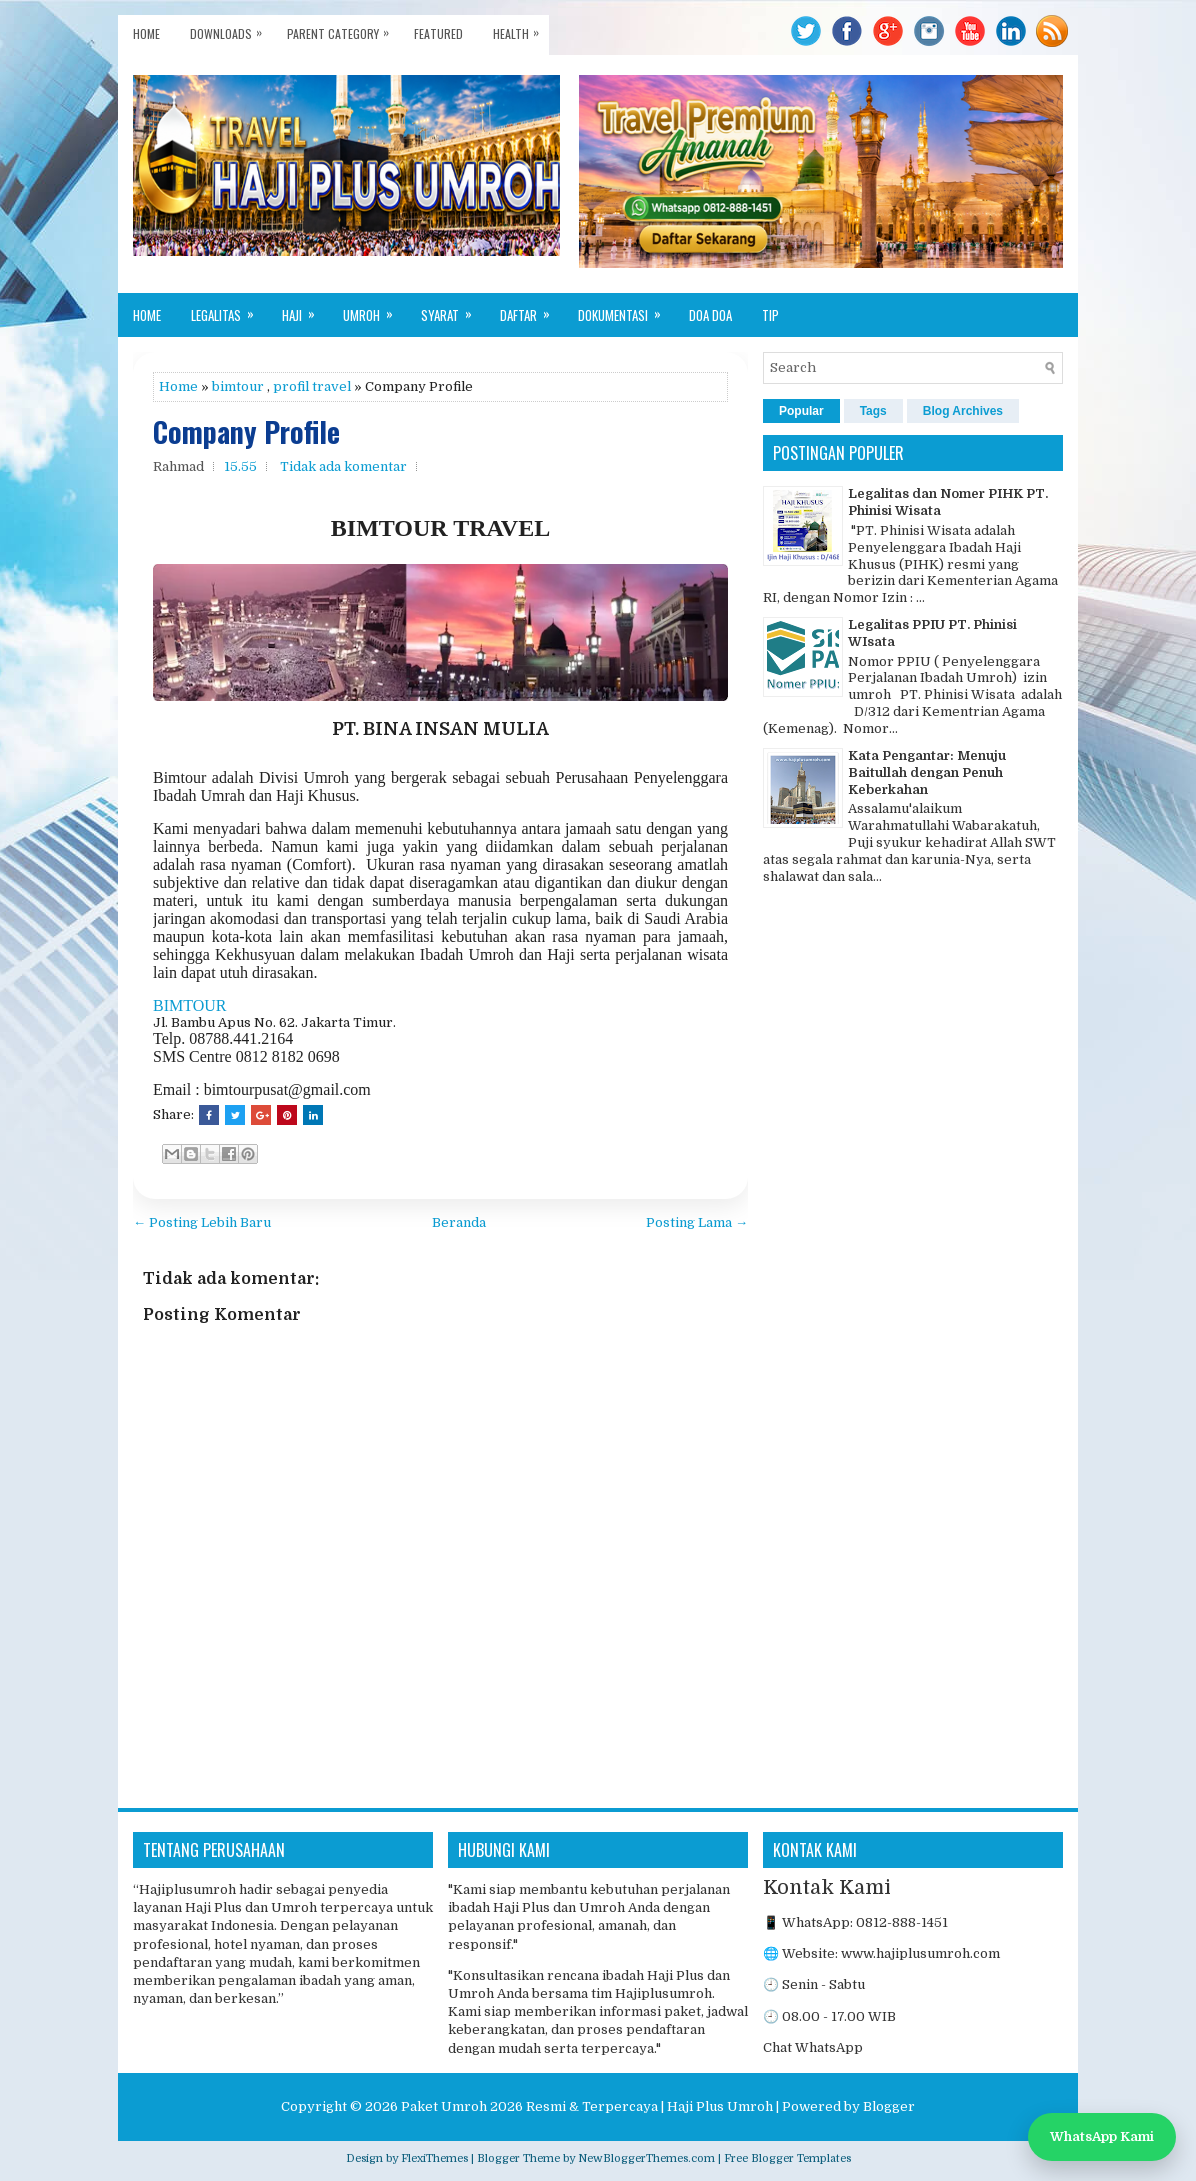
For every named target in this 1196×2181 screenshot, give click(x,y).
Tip (770, 315)
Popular (801, 411)
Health (521, 28)
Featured (438, 33)
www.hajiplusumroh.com (920, 1953)
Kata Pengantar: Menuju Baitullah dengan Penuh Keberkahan (927, 772)
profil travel (312, 386)
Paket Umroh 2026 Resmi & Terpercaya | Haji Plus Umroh (587, 2106)
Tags (873, 411)
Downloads (231, 28)
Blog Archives (963, 411)
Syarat (453, 309)
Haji (305, 309)
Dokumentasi (626, 309)
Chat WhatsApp (813, 2047)
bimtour (238, 386)
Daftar (531, 309)
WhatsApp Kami (1102, 2136)
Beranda (459, 1222)
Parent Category (343, 28)
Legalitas (229, 309)
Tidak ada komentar (343, 466)
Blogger (889, 2106)
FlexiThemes (434, 2158)
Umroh (374, 309)
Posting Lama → (697, 1222)
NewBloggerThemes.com (646, 2158)
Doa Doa (710, 315)
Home (146, 33)
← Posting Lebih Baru (202, 1222)
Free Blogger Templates (787, 2158)
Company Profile (246, 432)
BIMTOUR (190, 1005)
